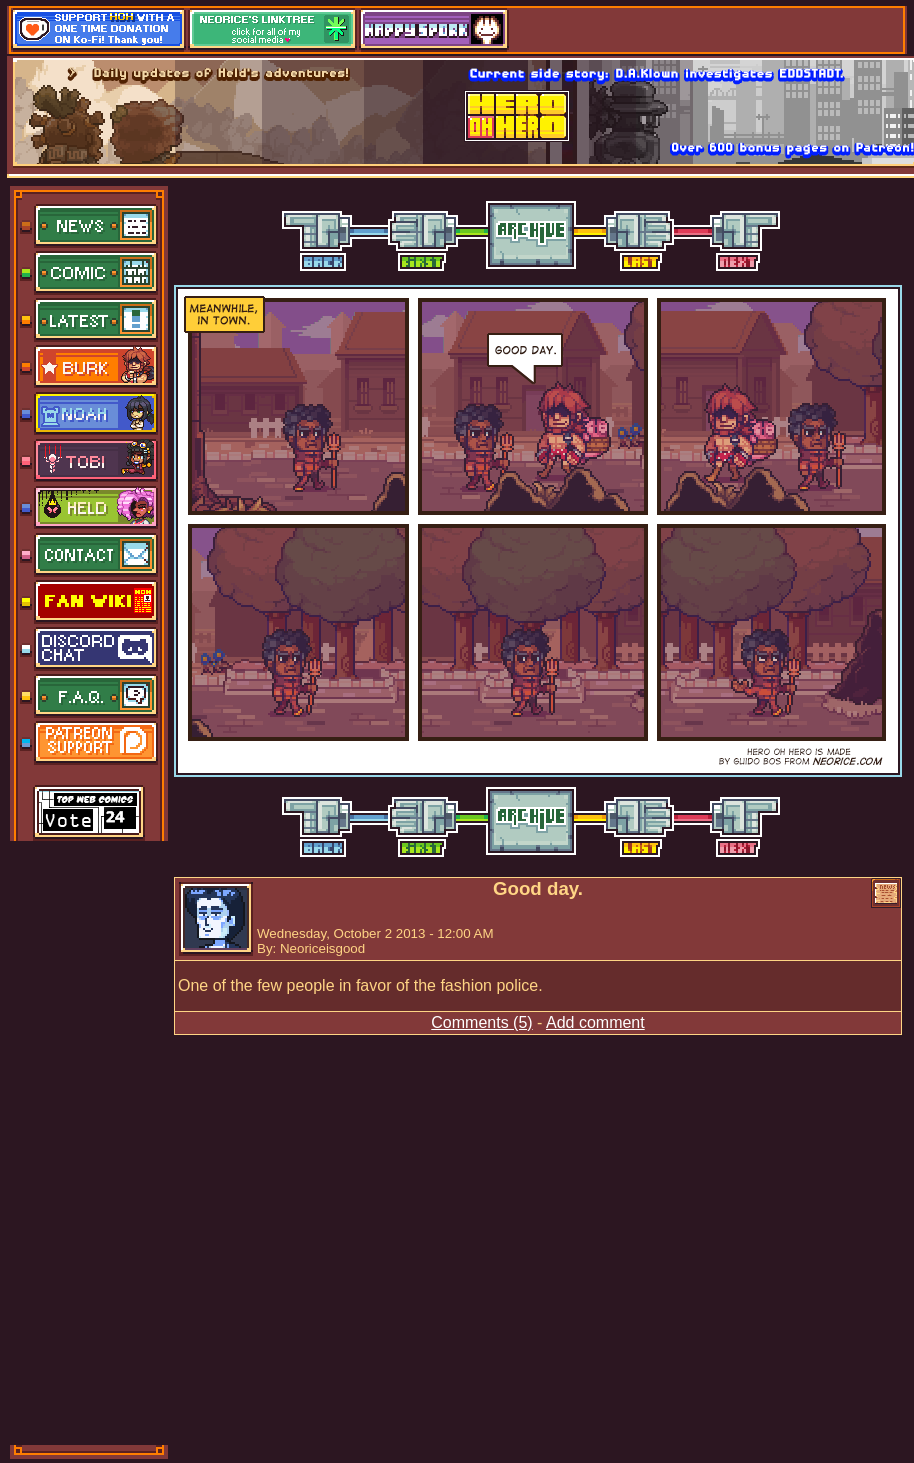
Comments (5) (481, 1022)
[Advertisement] (90, 1141)
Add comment (595, 1022)
